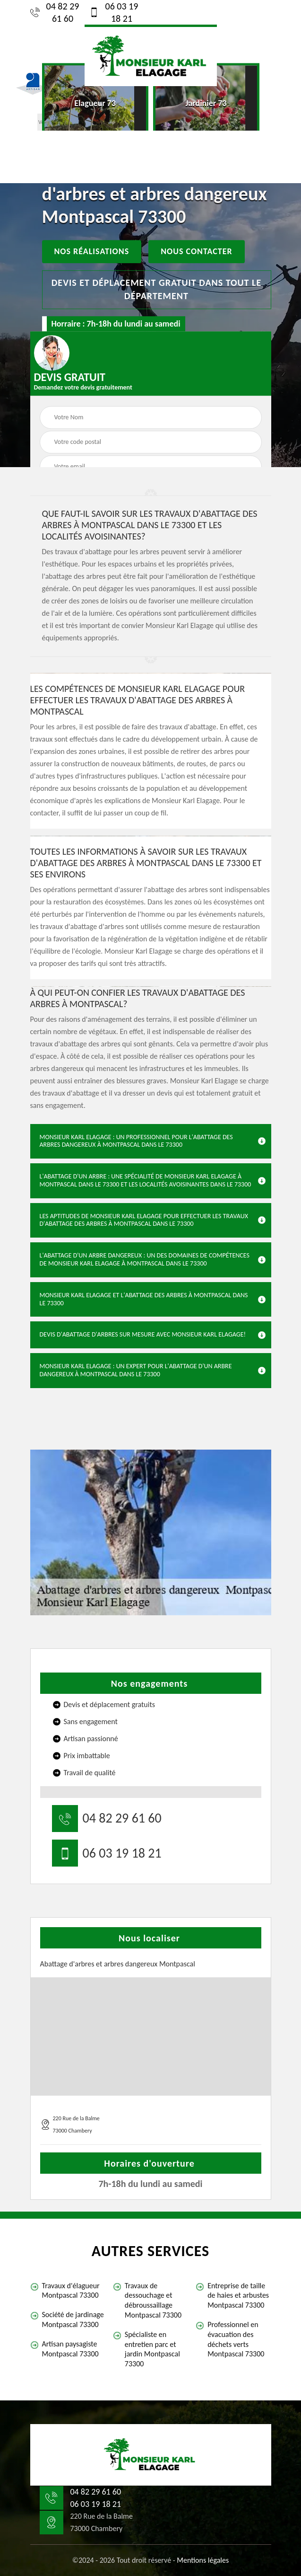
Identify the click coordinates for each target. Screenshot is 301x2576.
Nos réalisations (91, 251)
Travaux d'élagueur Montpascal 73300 (71, 2290)
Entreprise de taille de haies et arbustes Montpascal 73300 (238, 2295)
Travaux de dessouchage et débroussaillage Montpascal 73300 (153, 2300)
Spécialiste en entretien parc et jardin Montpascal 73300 (152, 2349)
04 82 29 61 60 (54, 12)
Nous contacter (196, 251)
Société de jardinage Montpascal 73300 (73, 2319)
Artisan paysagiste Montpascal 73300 (70, 2348)
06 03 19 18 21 (113, 12)
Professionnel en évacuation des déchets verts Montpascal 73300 (235, 2339)
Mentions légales (203, 2560)
